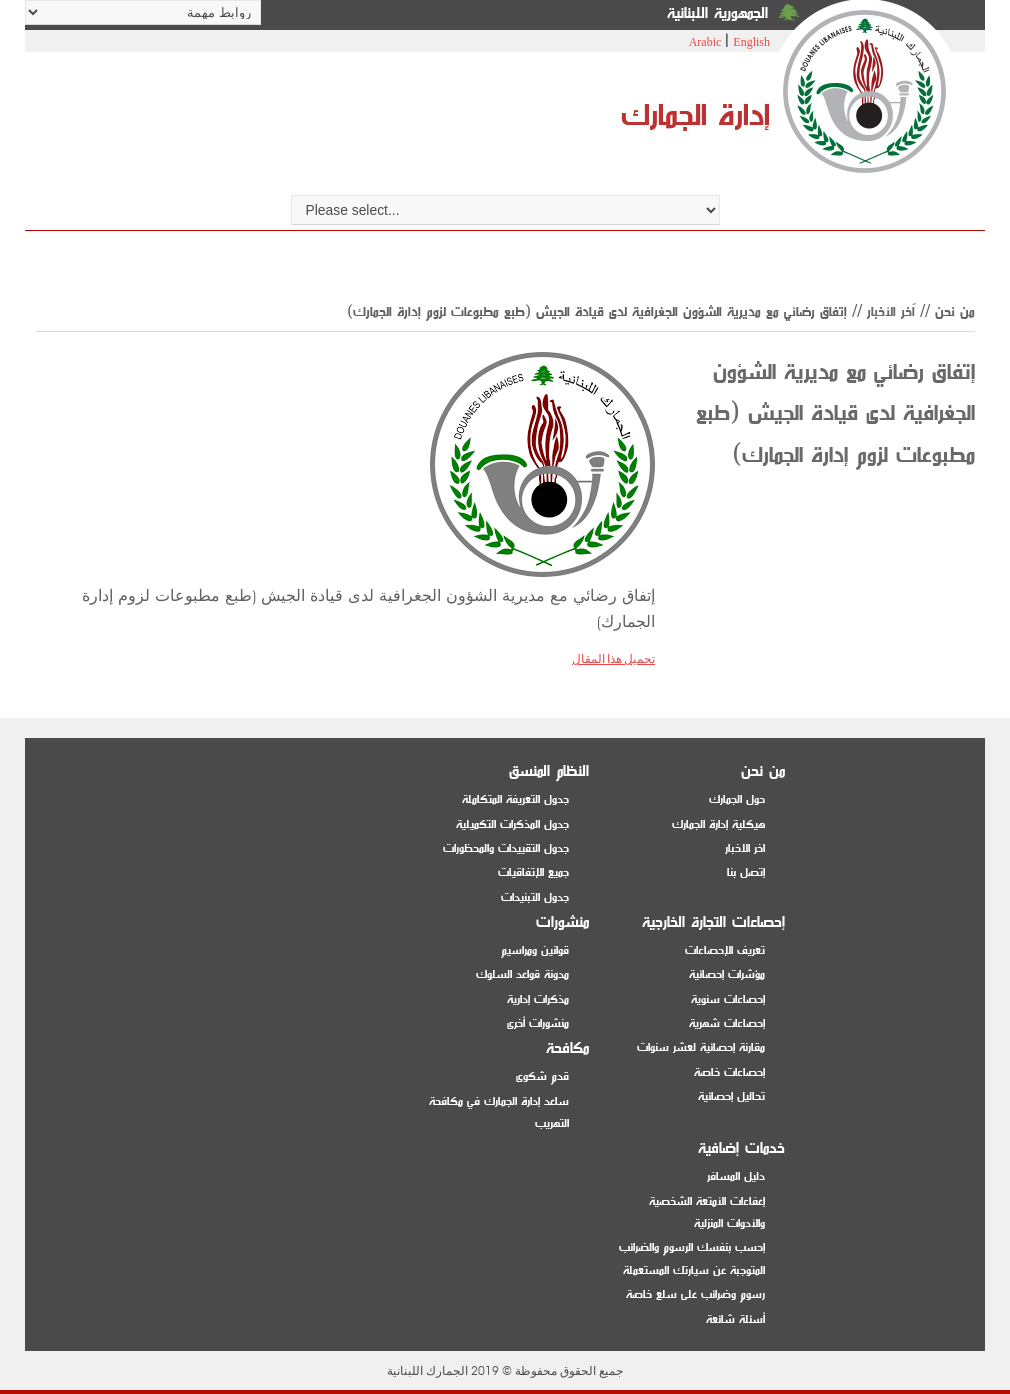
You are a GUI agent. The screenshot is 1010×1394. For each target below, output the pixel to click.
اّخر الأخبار (891, 312)
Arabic (705, 42)
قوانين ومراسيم (535, 950)
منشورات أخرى (538, 1023)
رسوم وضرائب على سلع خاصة (695, 1294)
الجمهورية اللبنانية (717, 13)
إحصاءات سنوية (728, 999)
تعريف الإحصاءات (725, 950)
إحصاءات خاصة (729, 1072)
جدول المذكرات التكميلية (512, 824)
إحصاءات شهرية (727, 1023)
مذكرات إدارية (538, 999)
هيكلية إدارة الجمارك (718, 824)
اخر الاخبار (745, 848)
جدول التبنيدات (535, 897)
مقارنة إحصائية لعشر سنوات (701, 1047)
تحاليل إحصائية (731, 1096)
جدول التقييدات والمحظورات (506, 848)
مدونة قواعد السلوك (522, 974)
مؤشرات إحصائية (727, 974)
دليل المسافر (736, 1176)
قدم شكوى (542, 1076)
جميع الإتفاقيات (533, 872)
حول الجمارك (737, 799)
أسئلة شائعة (735, 1319)
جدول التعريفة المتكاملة (515, 799)
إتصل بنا (746, 872)
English (751, 42)
